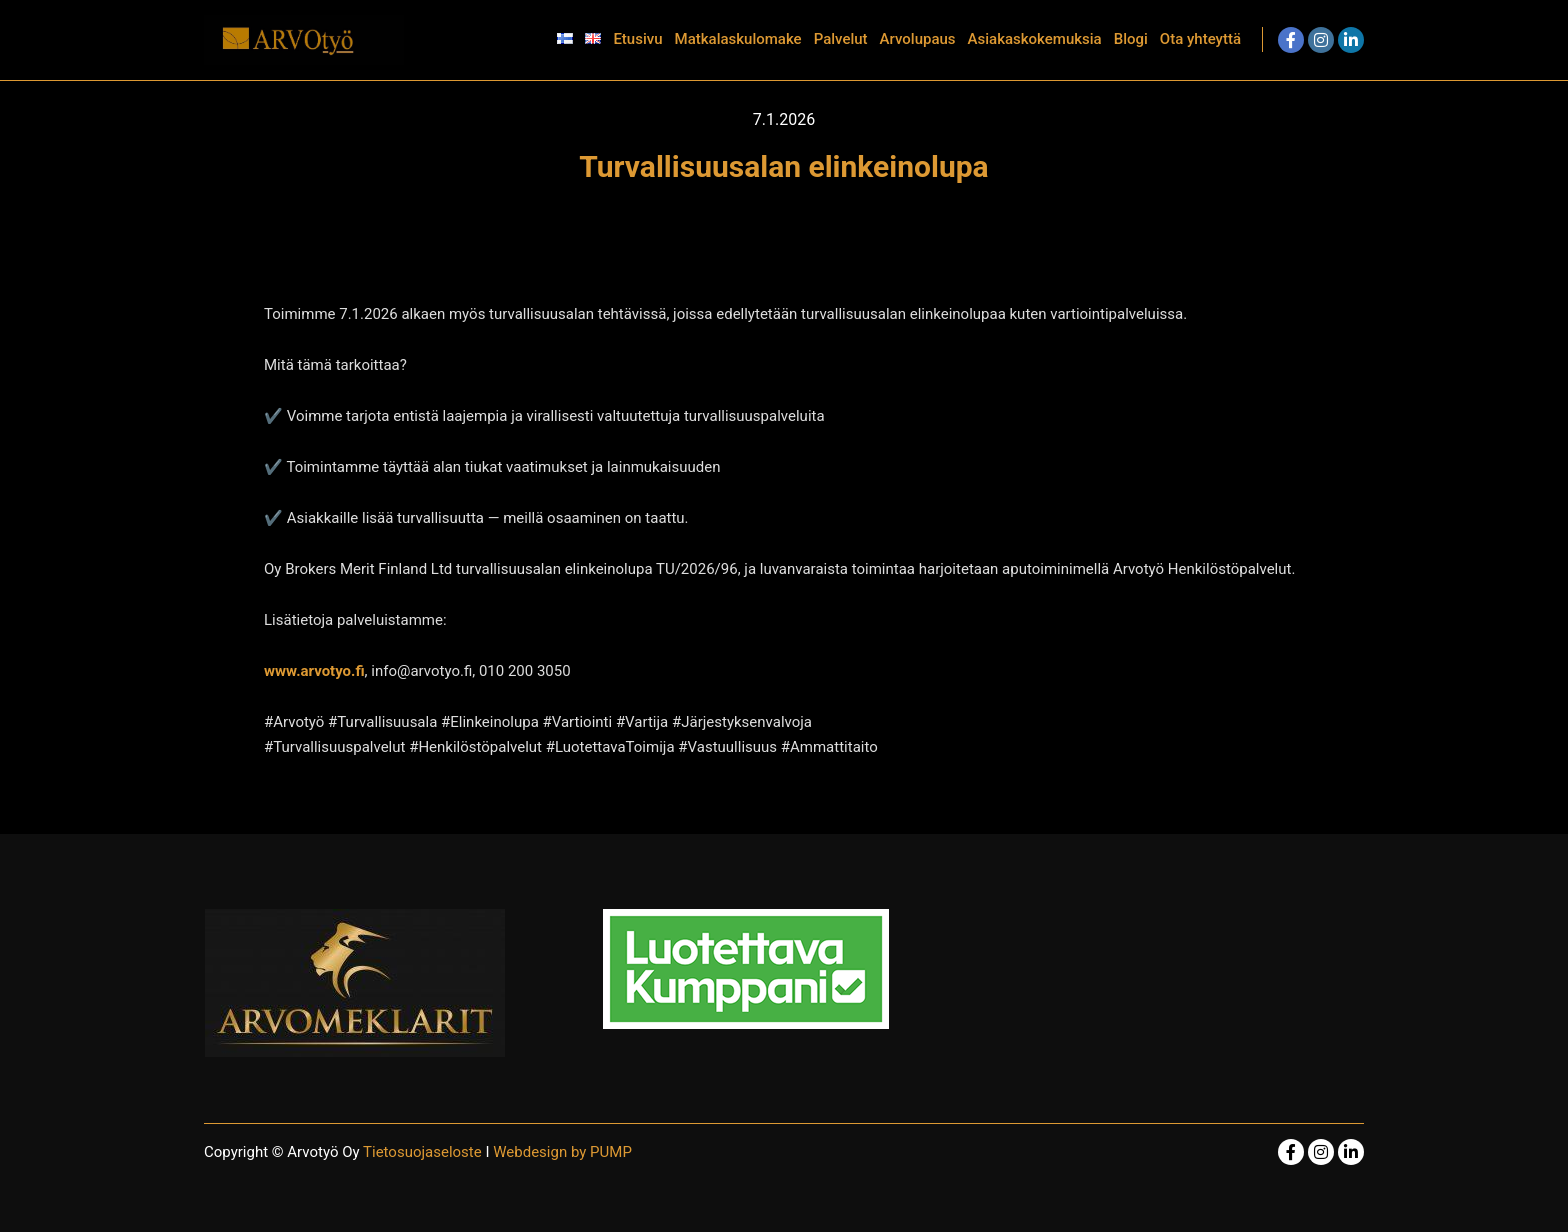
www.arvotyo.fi (314, 671)
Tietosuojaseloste (424, 1152)
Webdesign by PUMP (562, 1152)
